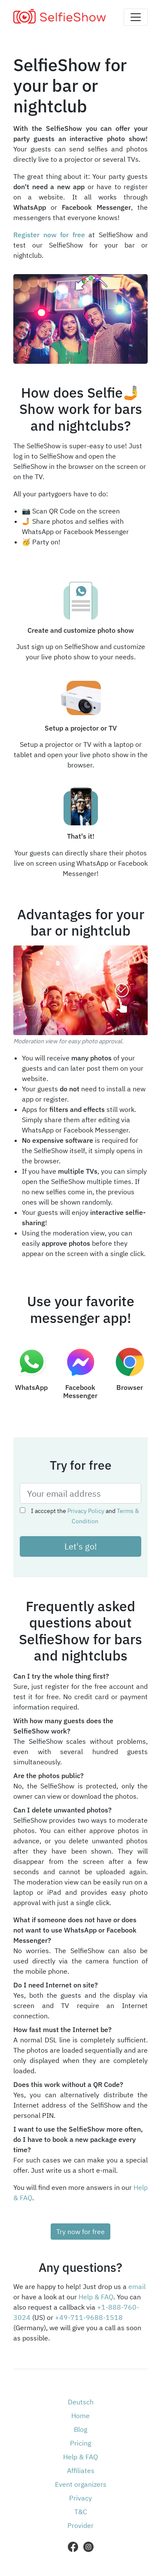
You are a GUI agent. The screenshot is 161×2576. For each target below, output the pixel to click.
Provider (80, 2525)
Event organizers (80, 2484)
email (137, 2286)
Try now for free (80, 2231)
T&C (80, 2511)
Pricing (80, 2443)
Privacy (80, 2498)
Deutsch (81, 2402)
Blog (80, 2429)
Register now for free (49, 234)
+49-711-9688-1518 (89, 2317)
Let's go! (80, 1546)
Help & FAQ (96, 2296)
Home (80, 2415)
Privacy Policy (85, 1511)
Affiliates (80, 2470)
